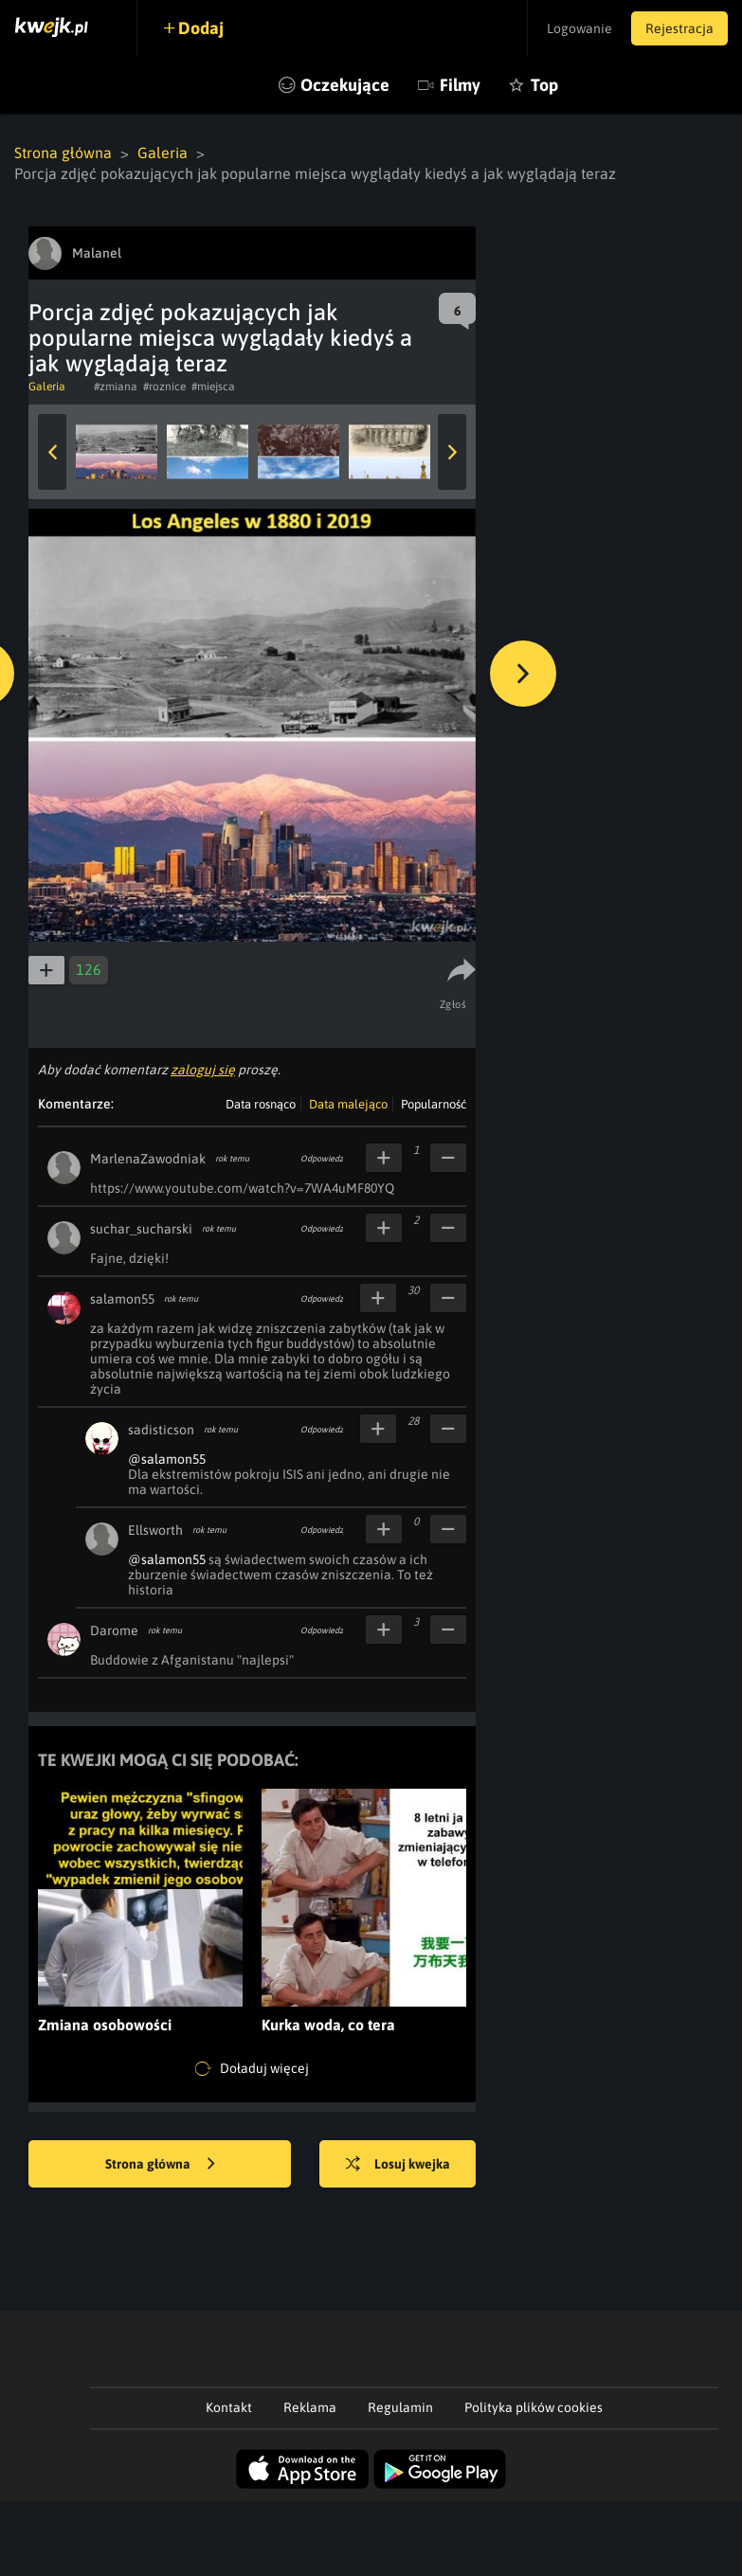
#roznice (164, 386)
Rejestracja (679, 28)
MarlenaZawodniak (148, 1158)
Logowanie (579, 28)
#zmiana (115, 386)
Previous (52, 452)
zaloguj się (203, 1069)
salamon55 (122, 1298)
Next (452, 452)
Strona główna (63, 152)
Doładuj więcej (252, 2069)
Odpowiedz (321, 1158)
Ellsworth (155, 1530)
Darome (114, 1630)
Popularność (433, 1104)
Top (544, 85)
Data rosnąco (261, 1104)
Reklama (309, 2407)
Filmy (460, 85)
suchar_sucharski (141, 1228)
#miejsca (213, 386)
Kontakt (229, 2407)
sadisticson (161, 1429)
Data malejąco (348, 1104)
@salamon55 (167, 1459)
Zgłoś (453, 1004)
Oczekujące (344, 85)
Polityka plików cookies (533, 2407)
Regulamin (400, 2407)
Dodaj (201, 28)
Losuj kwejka (398, 2164)
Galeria (162, 152)
